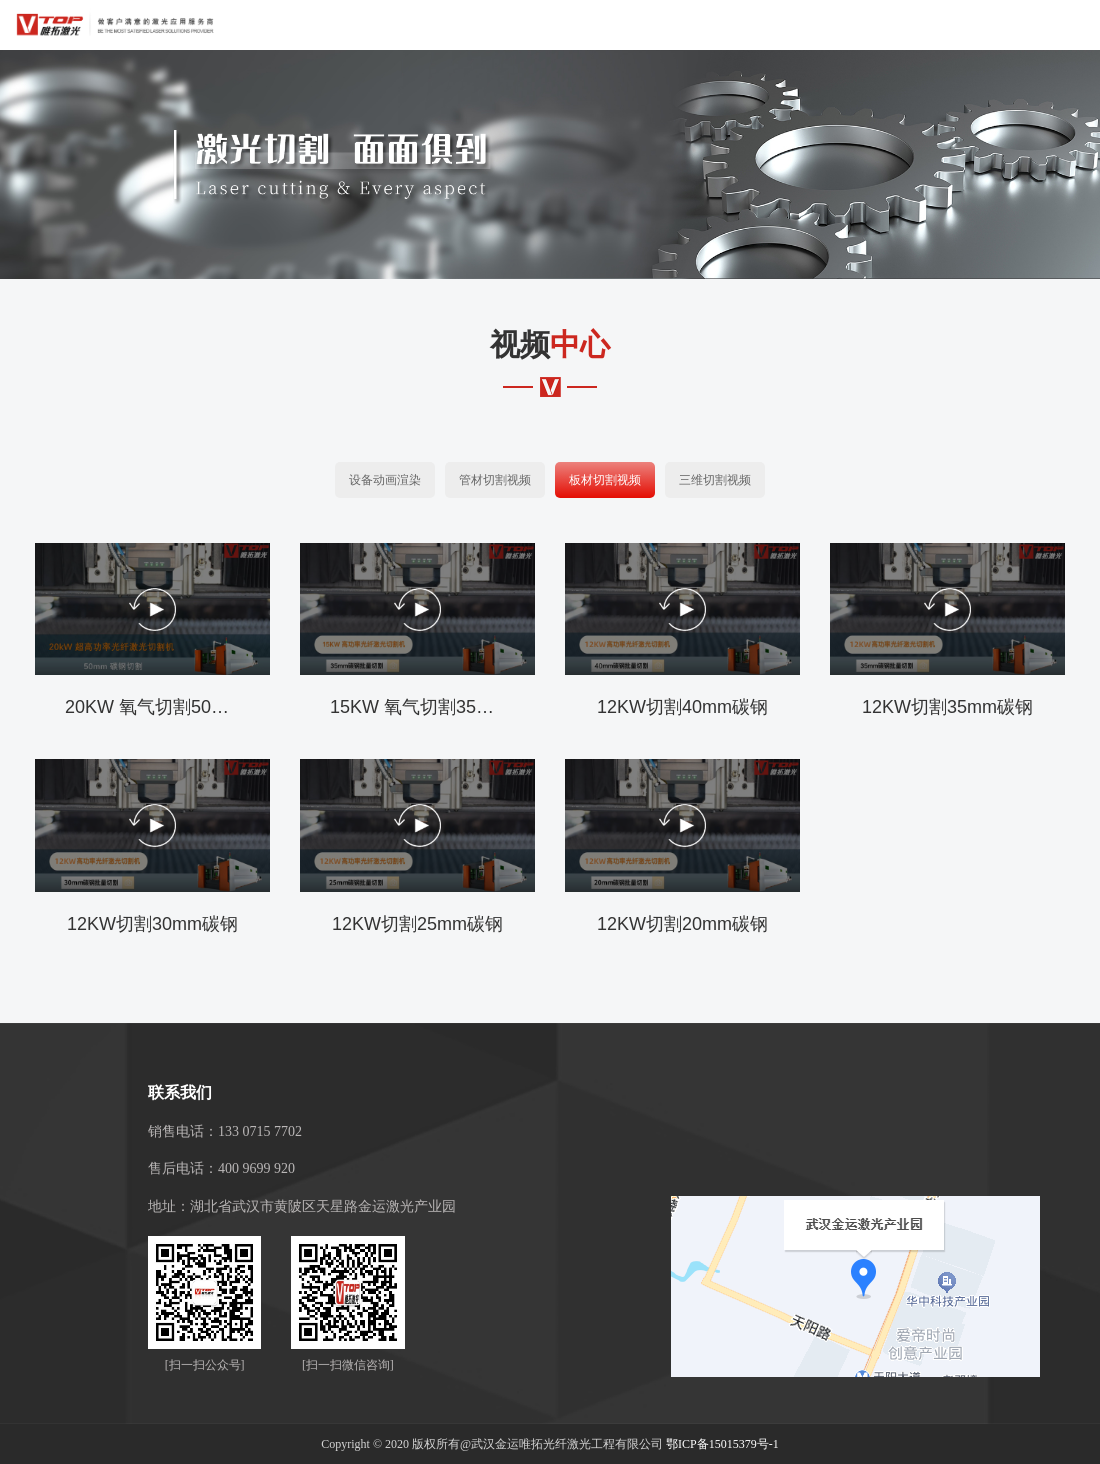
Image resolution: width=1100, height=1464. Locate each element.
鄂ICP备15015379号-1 (722, 1444)
